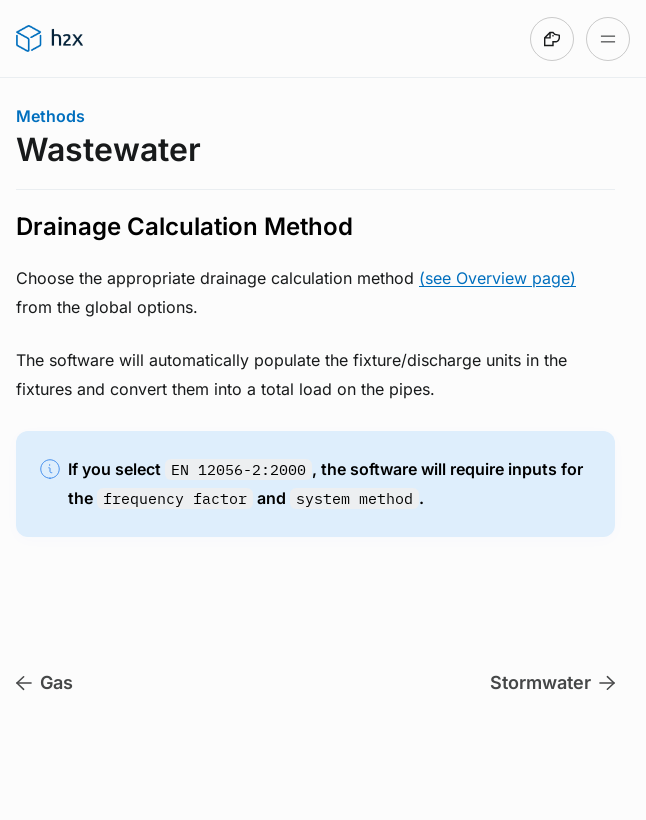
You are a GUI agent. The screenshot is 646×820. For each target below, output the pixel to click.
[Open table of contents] (608, 39)
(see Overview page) (497, 278)
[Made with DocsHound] (552, 39)
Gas (44, 682)
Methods (50, 116)
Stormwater (552, 682)
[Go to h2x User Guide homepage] (49, 39)
